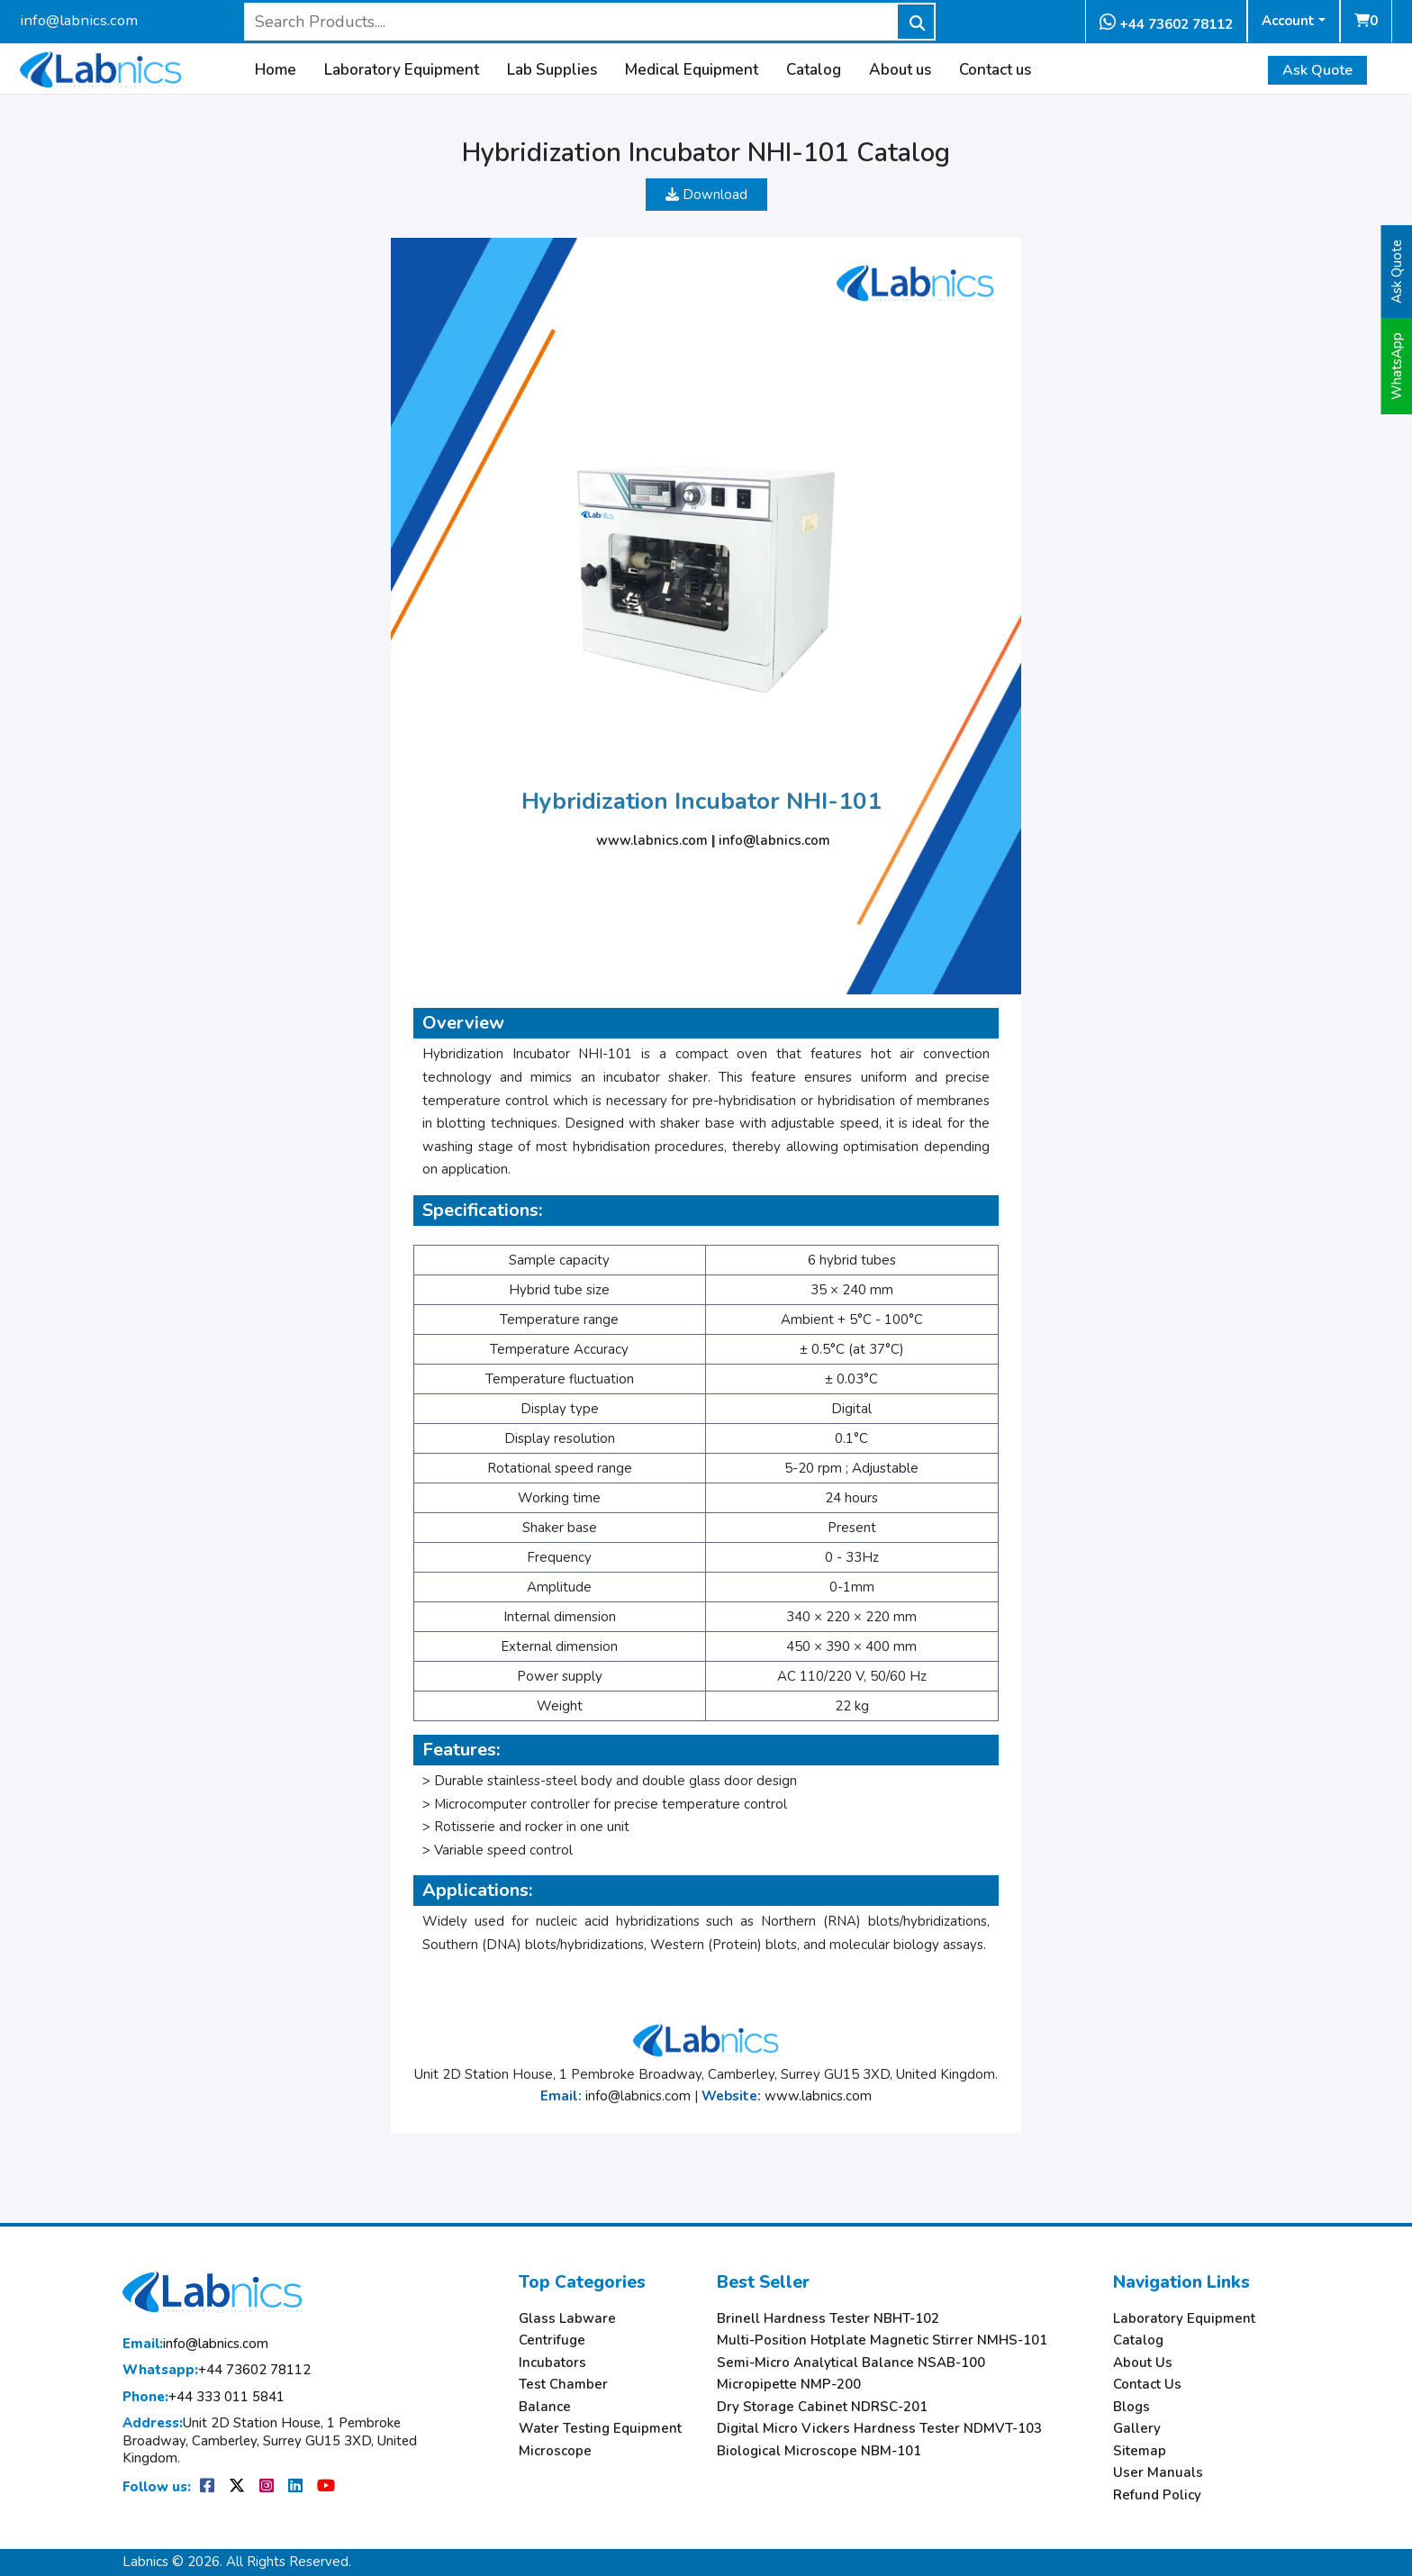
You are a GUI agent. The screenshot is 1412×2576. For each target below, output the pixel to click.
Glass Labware (567, 2318)
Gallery (1137, 2428)
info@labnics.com (79, 20)
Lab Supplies (552, 70)
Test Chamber (563, 2384)
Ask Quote (1317, 70)
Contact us (995, 70)
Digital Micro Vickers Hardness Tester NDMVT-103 (879, 2428)
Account (1288, 21)
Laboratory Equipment (401, 70)
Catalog (813, 70)
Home (275, 70)
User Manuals (1158, 2472)
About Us (1142, 2363)
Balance (545, 2407)
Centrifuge (552, 2340)
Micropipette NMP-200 (789, 2384)
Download (706, 195)
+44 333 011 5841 (203, 2397)
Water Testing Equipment (600, 2428)
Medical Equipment (691, 70)
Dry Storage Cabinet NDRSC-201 (822, 2407)
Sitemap (1139, 2451)
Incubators (552, 2363)
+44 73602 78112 (1166, 23)
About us (900, 70)
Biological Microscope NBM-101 (819, 2451)
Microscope (555, 2451)
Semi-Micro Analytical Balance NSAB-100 (851, 2363)
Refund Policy (1157, 2495)
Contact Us (1147, 2384)
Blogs (1131, 2407)
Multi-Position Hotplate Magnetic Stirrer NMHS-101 (882, 2340)
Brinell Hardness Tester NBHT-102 (828, 2318)
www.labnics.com (652, 840)
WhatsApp (1397, 366)
